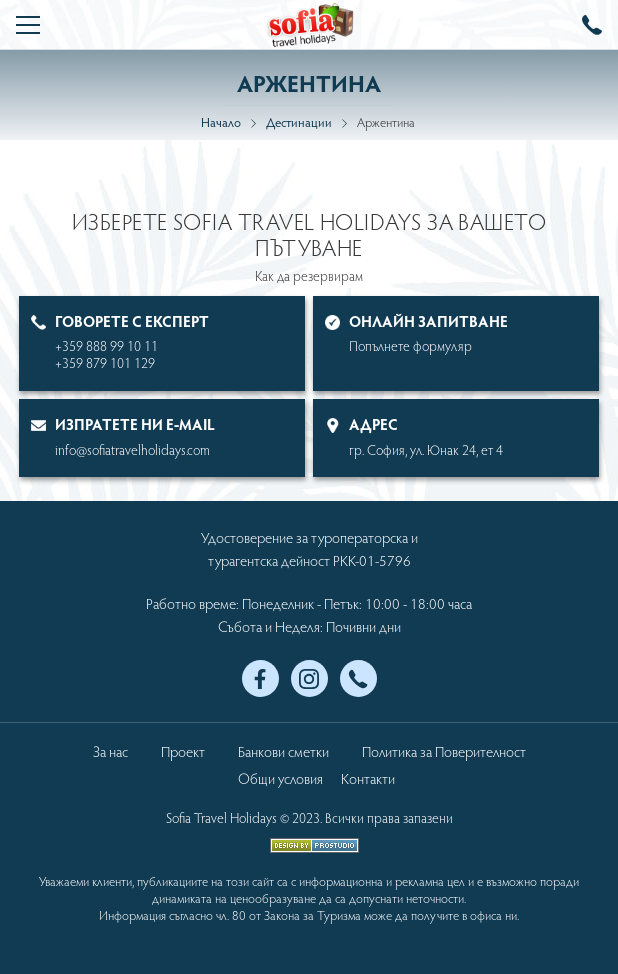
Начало (221, 122)
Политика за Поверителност (444, 751)
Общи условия (280, 778)
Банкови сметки (283, 751)
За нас (110, 751)
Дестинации (299, 122)
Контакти (368, 778)
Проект (183, 751)
